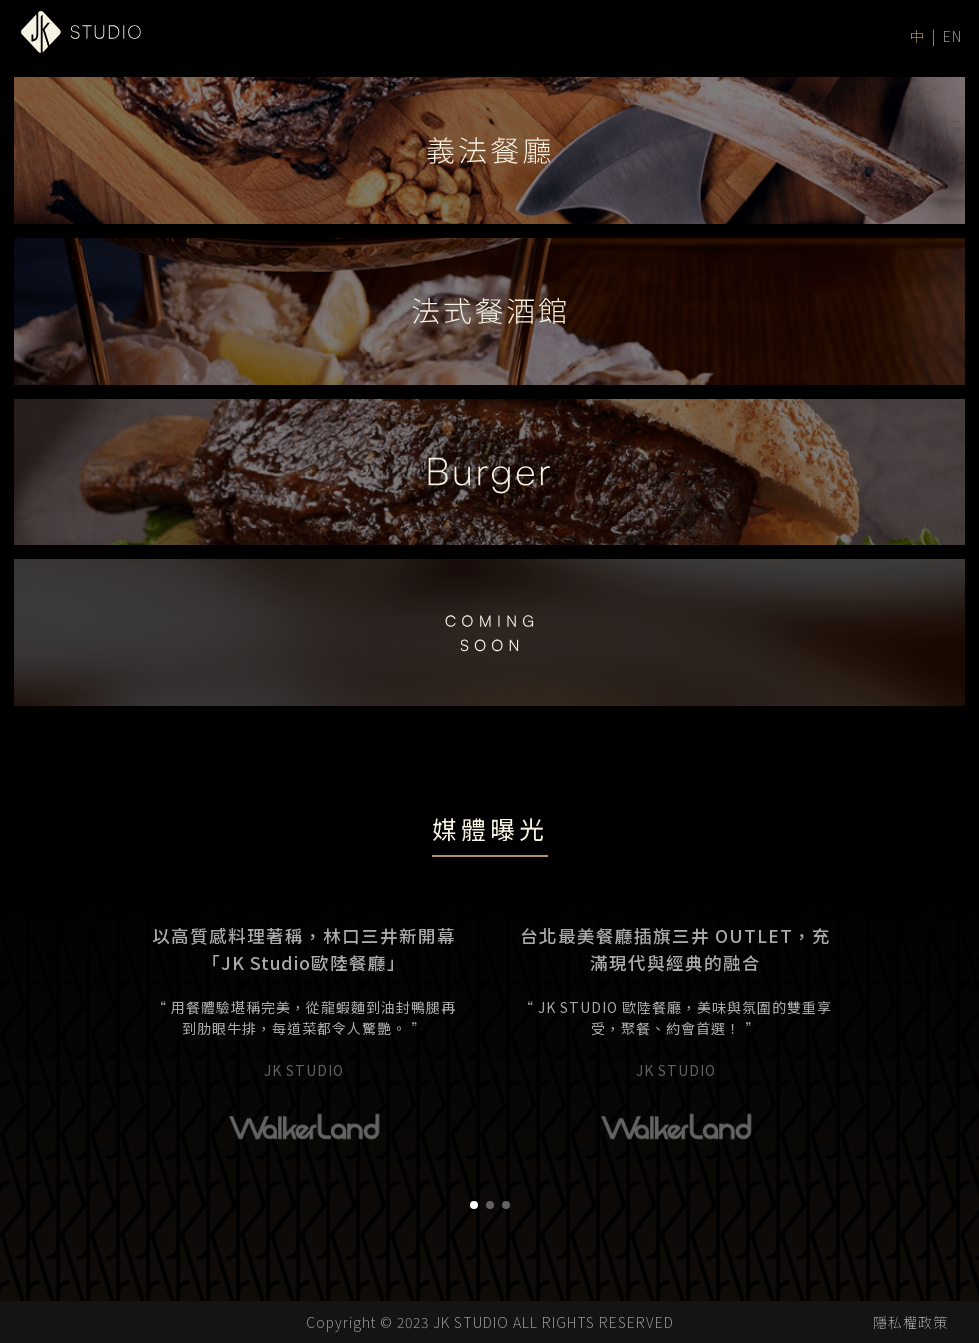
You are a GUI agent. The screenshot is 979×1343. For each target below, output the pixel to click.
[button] (474, 1318)
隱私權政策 (910, 1322)
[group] (304, 1153)
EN (952, 36)
